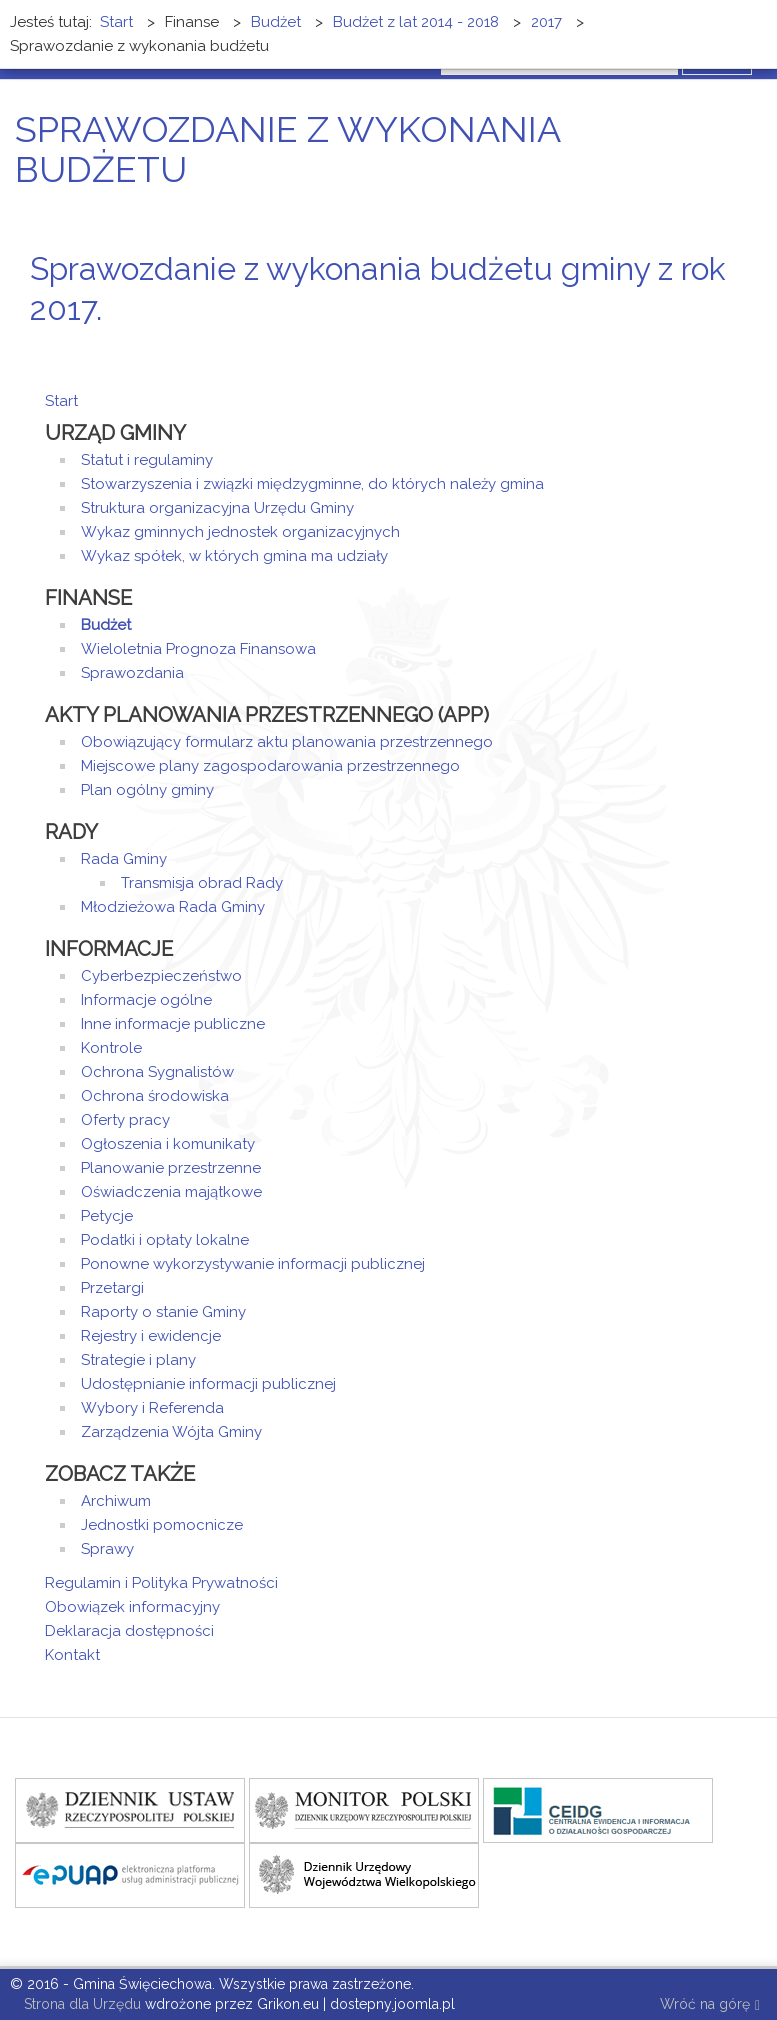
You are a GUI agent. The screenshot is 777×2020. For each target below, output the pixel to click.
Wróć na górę (710, 2005)
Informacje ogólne (146, 1000)
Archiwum (116, 1501)
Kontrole (111, 1048)
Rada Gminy (124, 859)
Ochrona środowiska (155, 1096)
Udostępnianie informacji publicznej (208, 1384)
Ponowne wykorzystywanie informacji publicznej (253, 1264)
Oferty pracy (125, 1120)
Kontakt (72, 1655)
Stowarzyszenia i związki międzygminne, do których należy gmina (312, 484)
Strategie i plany (138, 1360)
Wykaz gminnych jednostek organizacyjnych (240, 532)
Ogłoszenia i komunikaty (168, 1144)
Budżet (106, 625)
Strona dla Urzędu (80, 2004)
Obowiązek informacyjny (132, 1607)
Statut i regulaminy (147, 460)
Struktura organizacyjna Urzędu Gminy (217, 508)
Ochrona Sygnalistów (157, 1072)
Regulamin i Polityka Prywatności (161, 1583)
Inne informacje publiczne (173, 1024)
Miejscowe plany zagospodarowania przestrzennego (270, 766)
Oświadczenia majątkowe (171, 1192)
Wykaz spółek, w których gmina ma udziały (234, 556)
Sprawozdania (132, 673)
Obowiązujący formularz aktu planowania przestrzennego (287, 742)
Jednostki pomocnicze (162, 1525)
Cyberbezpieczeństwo (161, 976)
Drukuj (702, 346)
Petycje (107, 1216)
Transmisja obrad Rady (202, 883)
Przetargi (112, 1288)
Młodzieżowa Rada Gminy (173, 907)
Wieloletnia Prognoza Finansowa (198, 649)
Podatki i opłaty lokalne (165, 1240)
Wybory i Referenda (152, 1408)
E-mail (726, 346)
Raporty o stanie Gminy (163, 1312)
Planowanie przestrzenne (171, 1168)
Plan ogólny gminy (147, 790)
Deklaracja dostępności (129, 1631)
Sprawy (107, 1549)
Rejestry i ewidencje (151, 1336)
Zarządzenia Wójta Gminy (171, 1432)
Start (61, 401)
